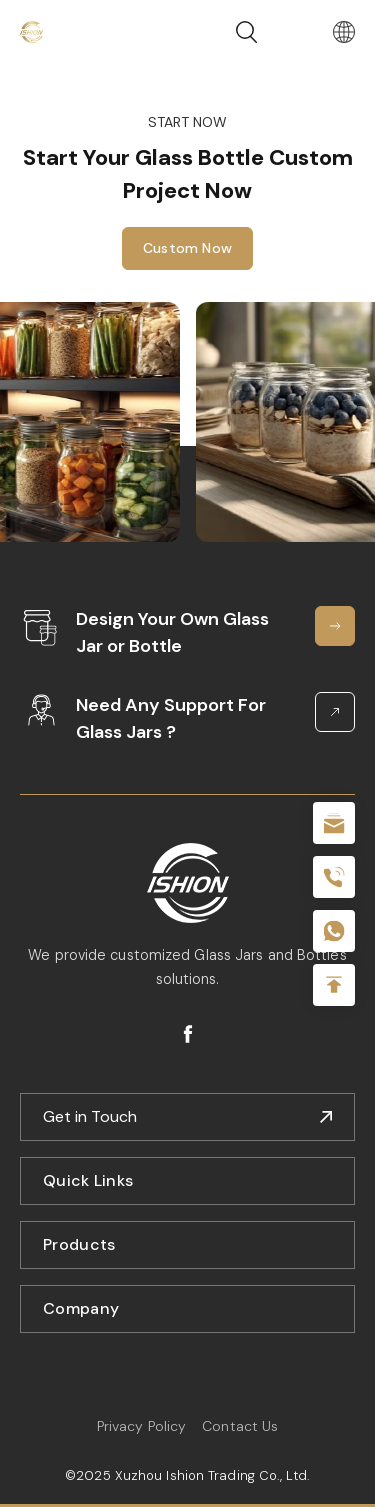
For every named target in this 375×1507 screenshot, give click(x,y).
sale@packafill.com (334, 823)
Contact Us (240, 1426)
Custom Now (187, 248)
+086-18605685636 (334, 931)
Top (334, 985)
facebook (188, 1034)
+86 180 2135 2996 (334, 877)
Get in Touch (90, 1116)
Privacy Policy (141, 1426)
